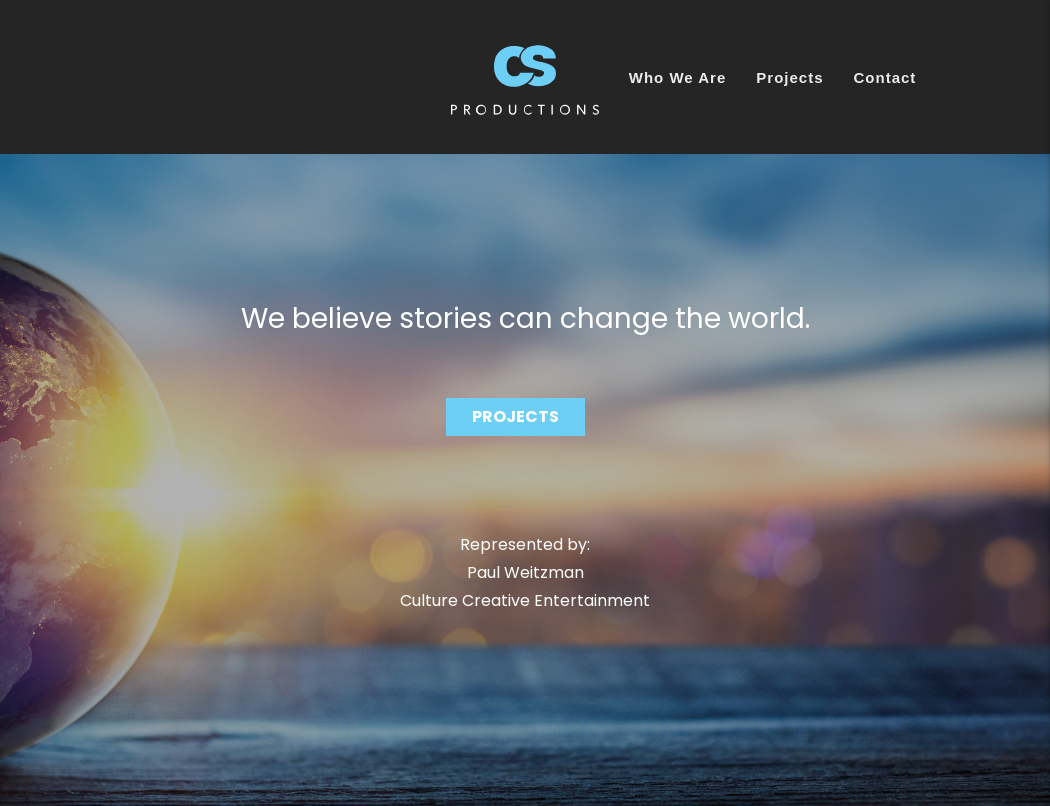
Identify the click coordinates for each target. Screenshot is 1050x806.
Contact (885, 77)
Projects (789, 77)
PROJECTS (515, 416)
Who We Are (678, 77)
